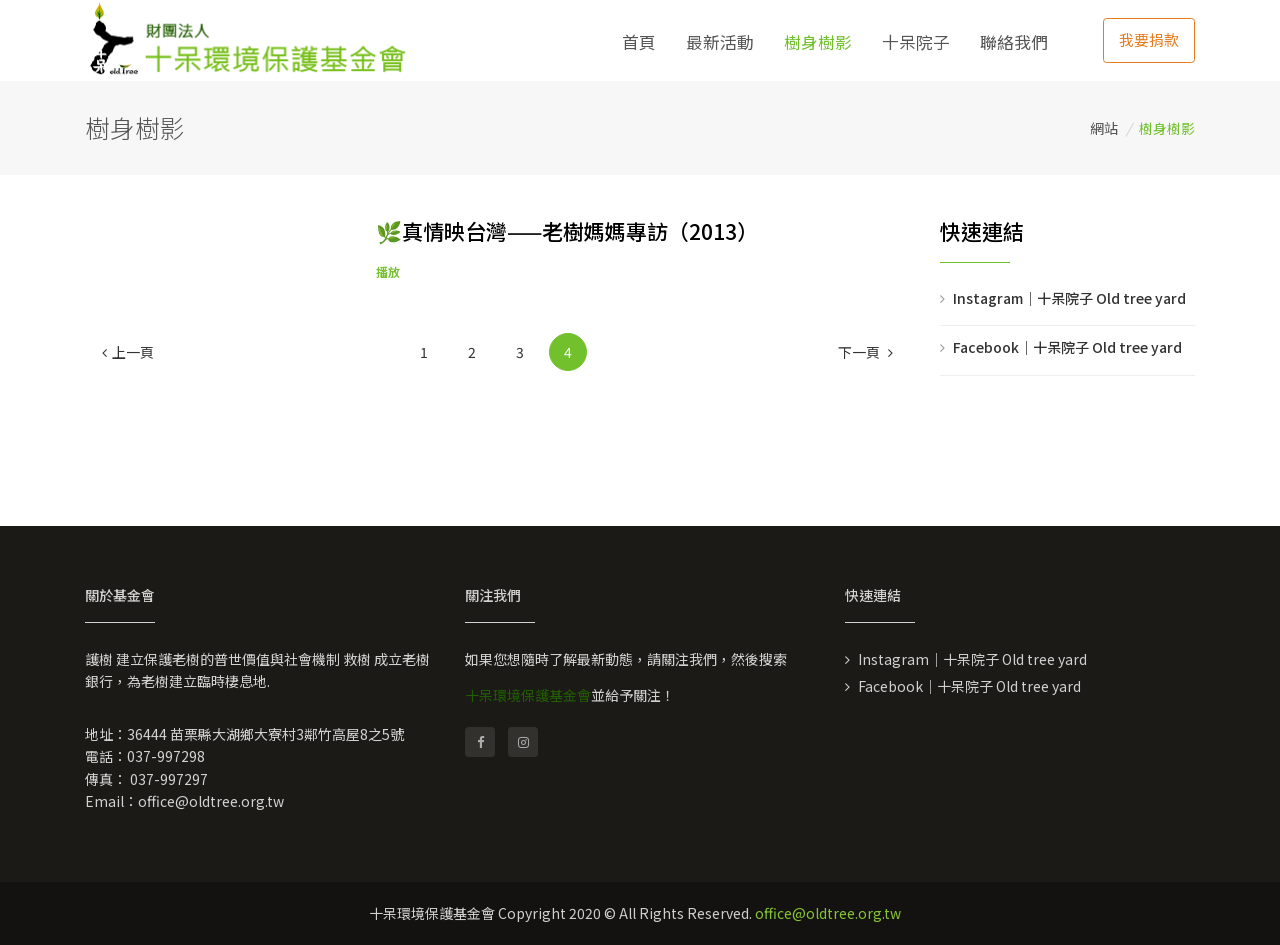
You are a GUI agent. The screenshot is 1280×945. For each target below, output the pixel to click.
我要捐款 (1149, 39)
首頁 (639, 42)
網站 (1104, 128)
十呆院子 (916, 42)
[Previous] (128, 352)
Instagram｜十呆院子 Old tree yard (1069, 298)
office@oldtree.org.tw (211, 801)
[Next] (865, 352)
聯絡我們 (1014, 42)
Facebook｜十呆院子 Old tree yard (1067, 347)
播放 (388, 271)
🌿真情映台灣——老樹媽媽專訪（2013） (567, 231)
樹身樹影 (818, 42)
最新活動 (720, 42)
